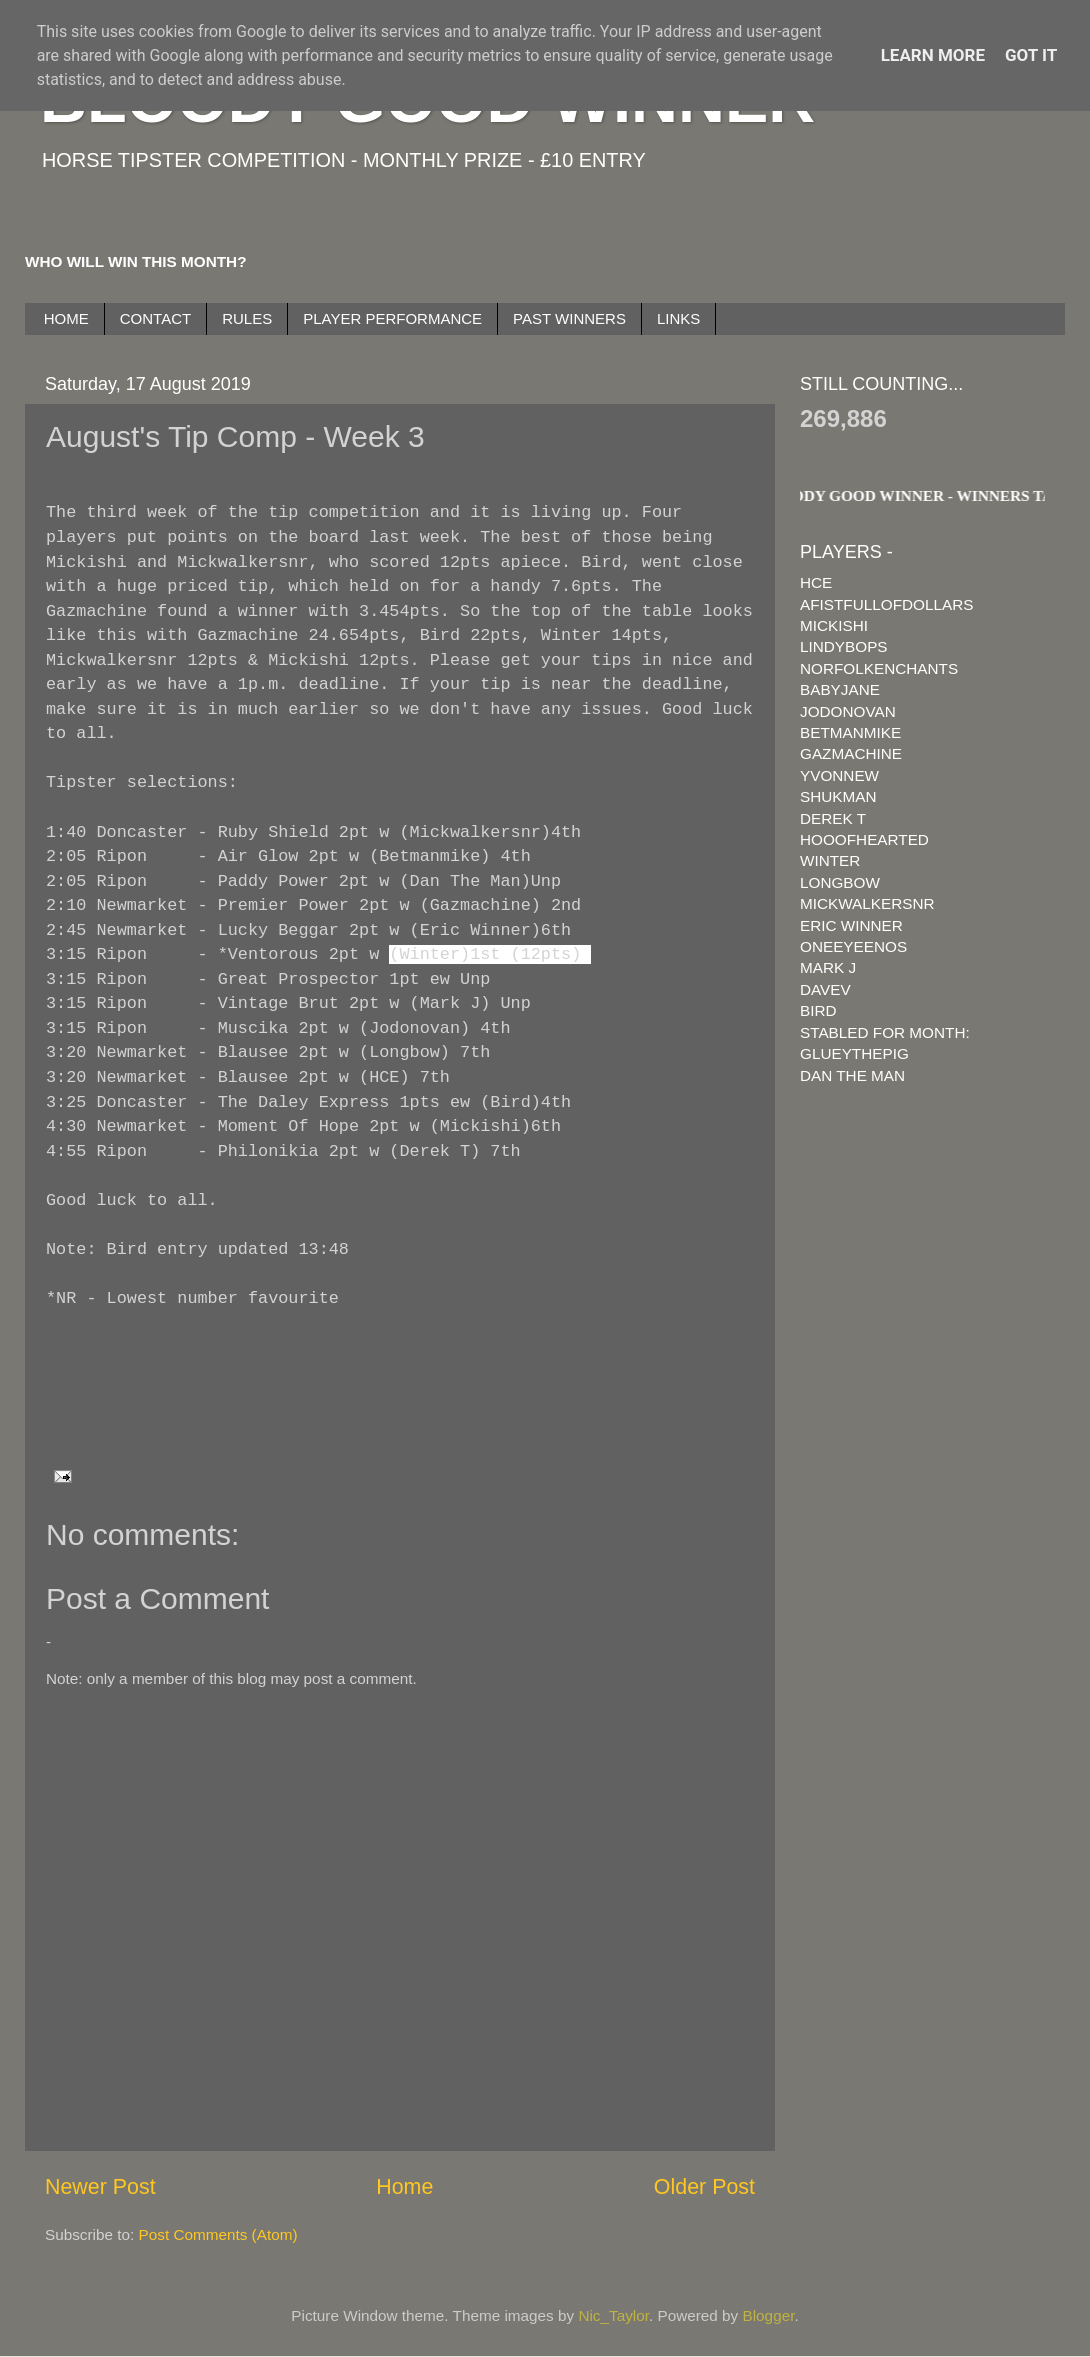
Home (404, 2187)
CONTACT (155, 318)
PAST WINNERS (569, 318)
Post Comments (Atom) (218, 2234)
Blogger (769, 2315)
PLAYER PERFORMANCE (392, 318)
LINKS (678, 318)
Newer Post (100, 2187)
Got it (1031, 55)
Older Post (704, 2187)
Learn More (933, 55)
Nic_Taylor (613, 2315)
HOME (66, 318)
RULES (247, 318)
